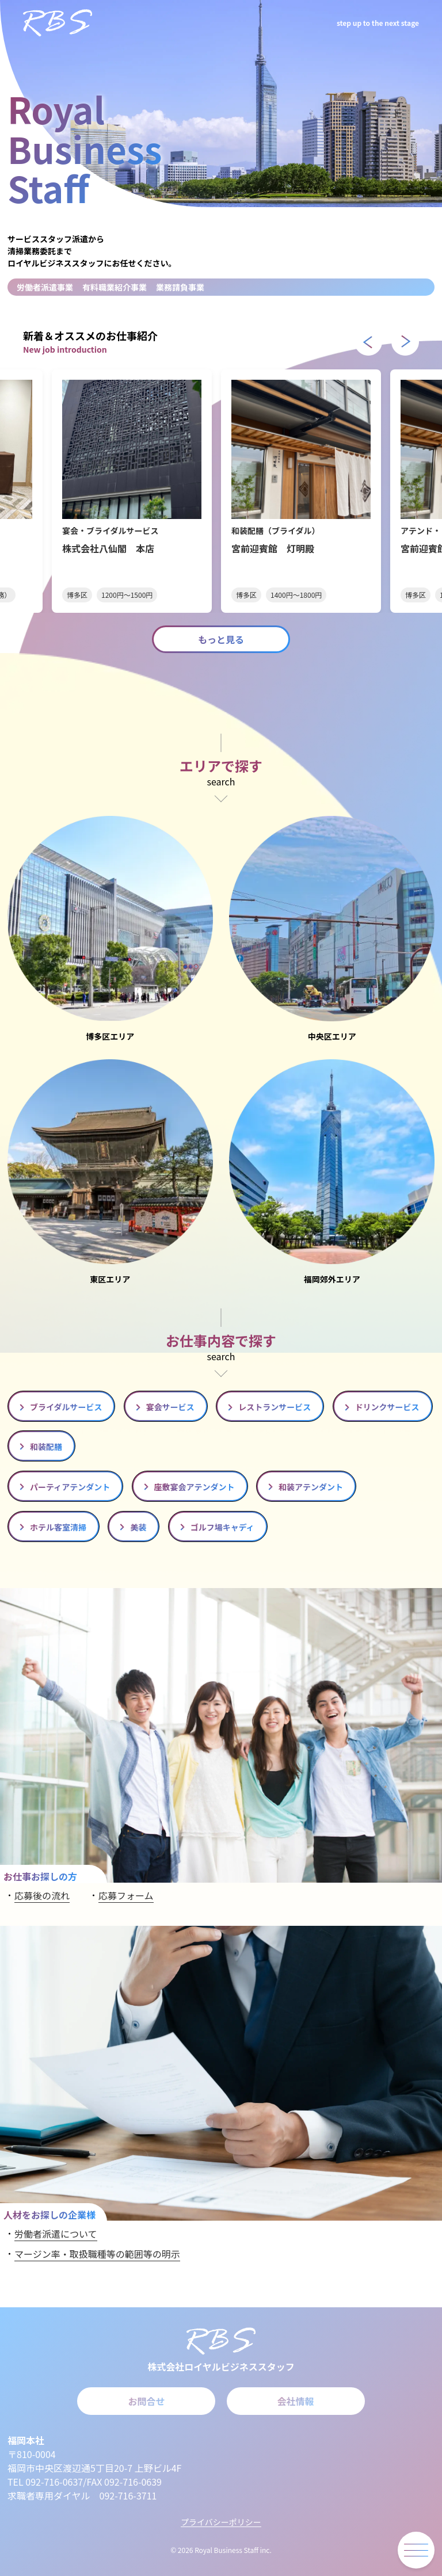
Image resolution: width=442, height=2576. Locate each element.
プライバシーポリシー (221, 2522)
